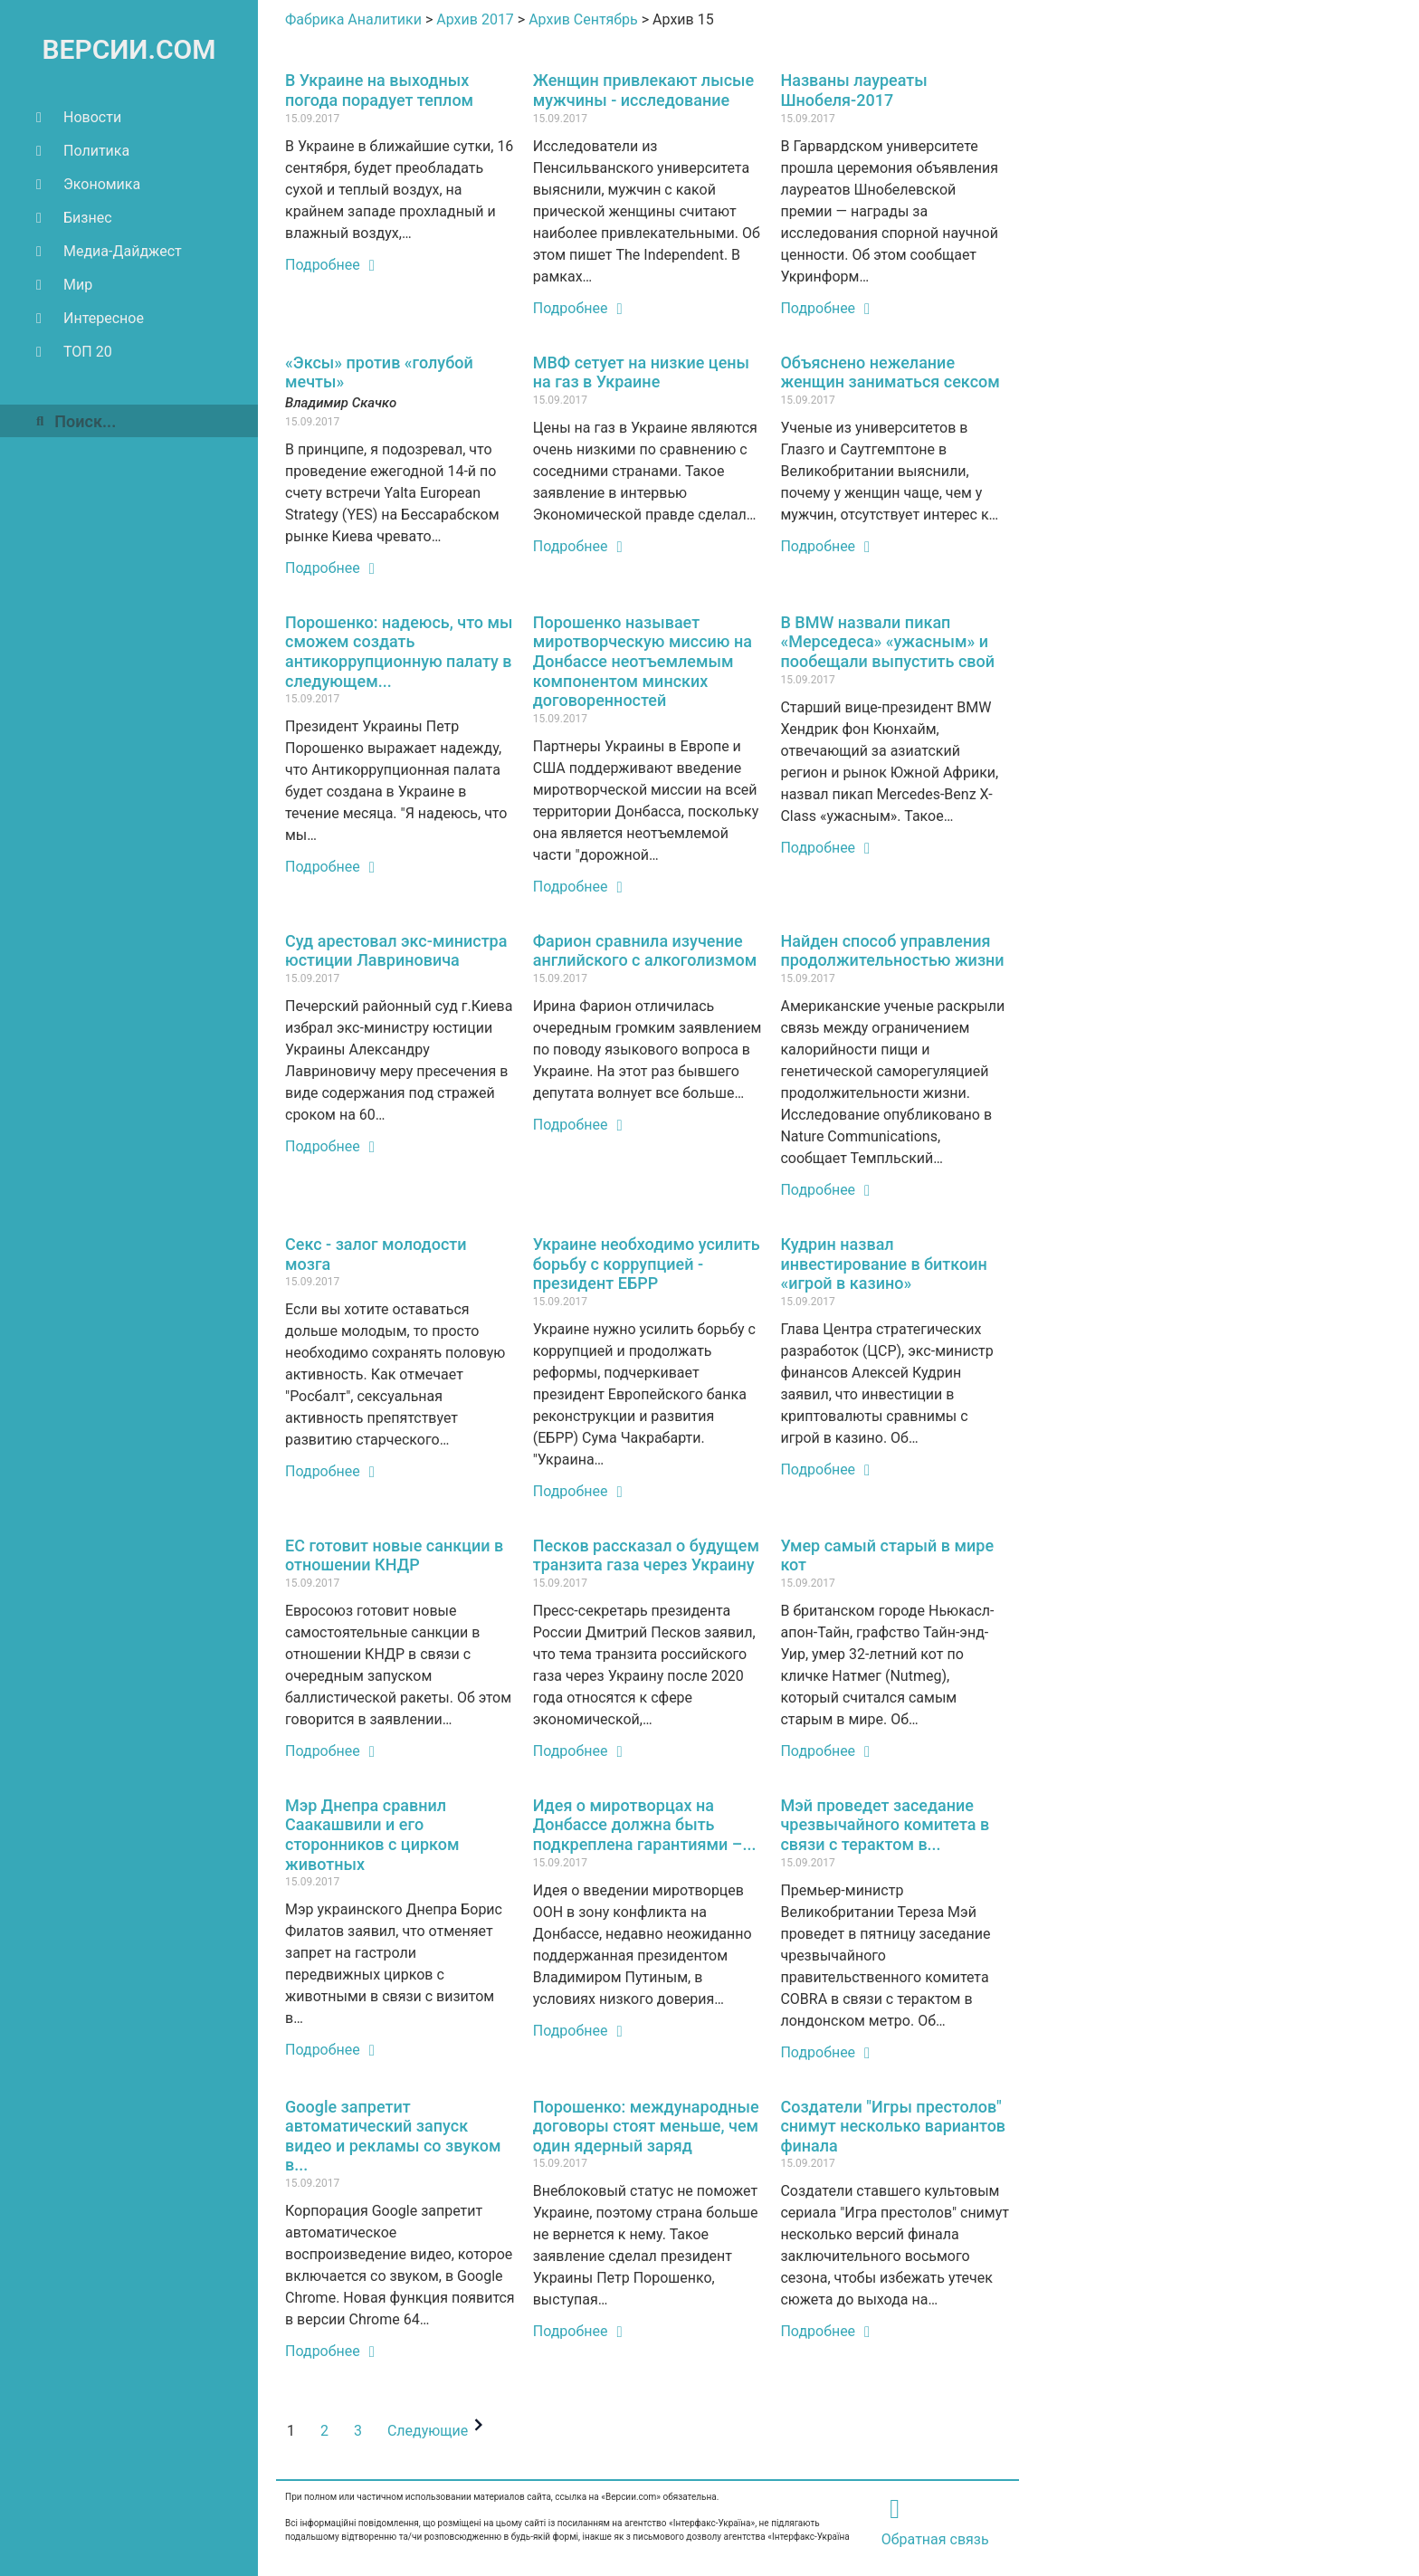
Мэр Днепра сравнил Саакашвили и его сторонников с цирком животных (372, 1835)
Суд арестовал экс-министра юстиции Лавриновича (396, 950)
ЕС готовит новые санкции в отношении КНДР (394, 1555)
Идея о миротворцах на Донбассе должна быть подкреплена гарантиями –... (645, 1825)
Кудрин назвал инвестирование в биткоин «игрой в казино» (883, 1264)
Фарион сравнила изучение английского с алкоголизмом (645, 950)
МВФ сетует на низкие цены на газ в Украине (641, 372)
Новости (78, 117)
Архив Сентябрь (583, 19)
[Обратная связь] (895, 2509)
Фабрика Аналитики (353, 19)
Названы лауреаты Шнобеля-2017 (853, 90)
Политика (82, 150)
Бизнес (74, 217)
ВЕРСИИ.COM (128, 49)
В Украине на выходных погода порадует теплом (379, 90)
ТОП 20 (74, 351)
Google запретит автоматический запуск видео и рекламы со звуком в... (393, 2136)
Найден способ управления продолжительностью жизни (892, 950)
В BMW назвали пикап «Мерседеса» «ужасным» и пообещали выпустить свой (887, 642)
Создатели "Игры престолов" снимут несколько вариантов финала (892, 2126)
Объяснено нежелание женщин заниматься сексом (889, 372)
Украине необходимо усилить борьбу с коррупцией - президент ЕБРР (646, 1264)
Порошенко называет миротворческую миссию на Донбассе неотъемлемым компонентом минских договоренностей (642, 661)
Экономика (88, 184)
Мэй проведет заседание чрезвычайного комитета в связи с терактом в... (884, 1825)
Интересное (90, 318)
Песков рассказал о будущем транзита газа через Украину (646, 1555)
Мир (64, 284)
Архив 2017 (475, 19)
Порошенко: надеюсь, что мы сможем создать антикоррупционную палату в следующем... (398, 652)
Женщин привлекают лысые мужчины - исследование (643, 90)
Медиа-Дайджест (109, 251)
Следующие (438, 2430)
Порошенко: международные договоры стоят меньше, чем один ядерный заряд (646, 2126)
